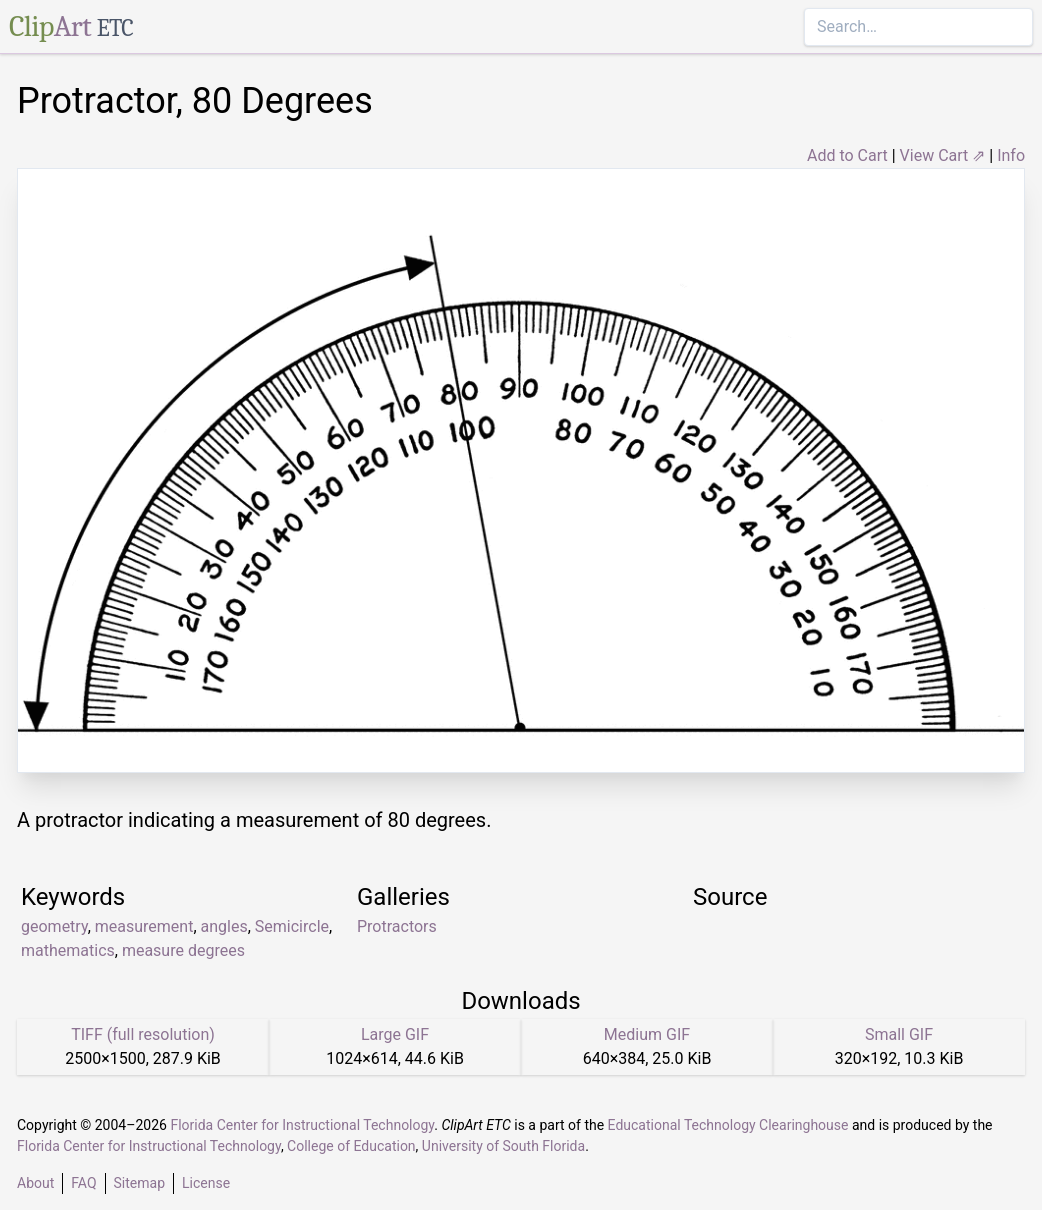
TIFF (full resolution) (143, 1034)
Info (1011, 155)
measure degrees (183, 950)
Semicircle (292, 926)
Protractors (397, 926)
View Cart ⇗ (943, 155)
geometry (54, 926)
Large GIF (395, 1034)
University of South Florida (503, 1146)
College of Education (351, 1146)
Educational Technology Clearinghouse (728, 1125)
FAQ (83, 1183)
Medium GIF (647, 1034)
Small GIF (899, 1034)
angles (224, 926)
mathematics (68, 950)
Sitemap (139, 1183)
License (206, 1183)
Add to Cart (847, 155)
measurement (144, 926)
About (35, 1183)
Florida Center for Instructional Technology (302, 1125)
